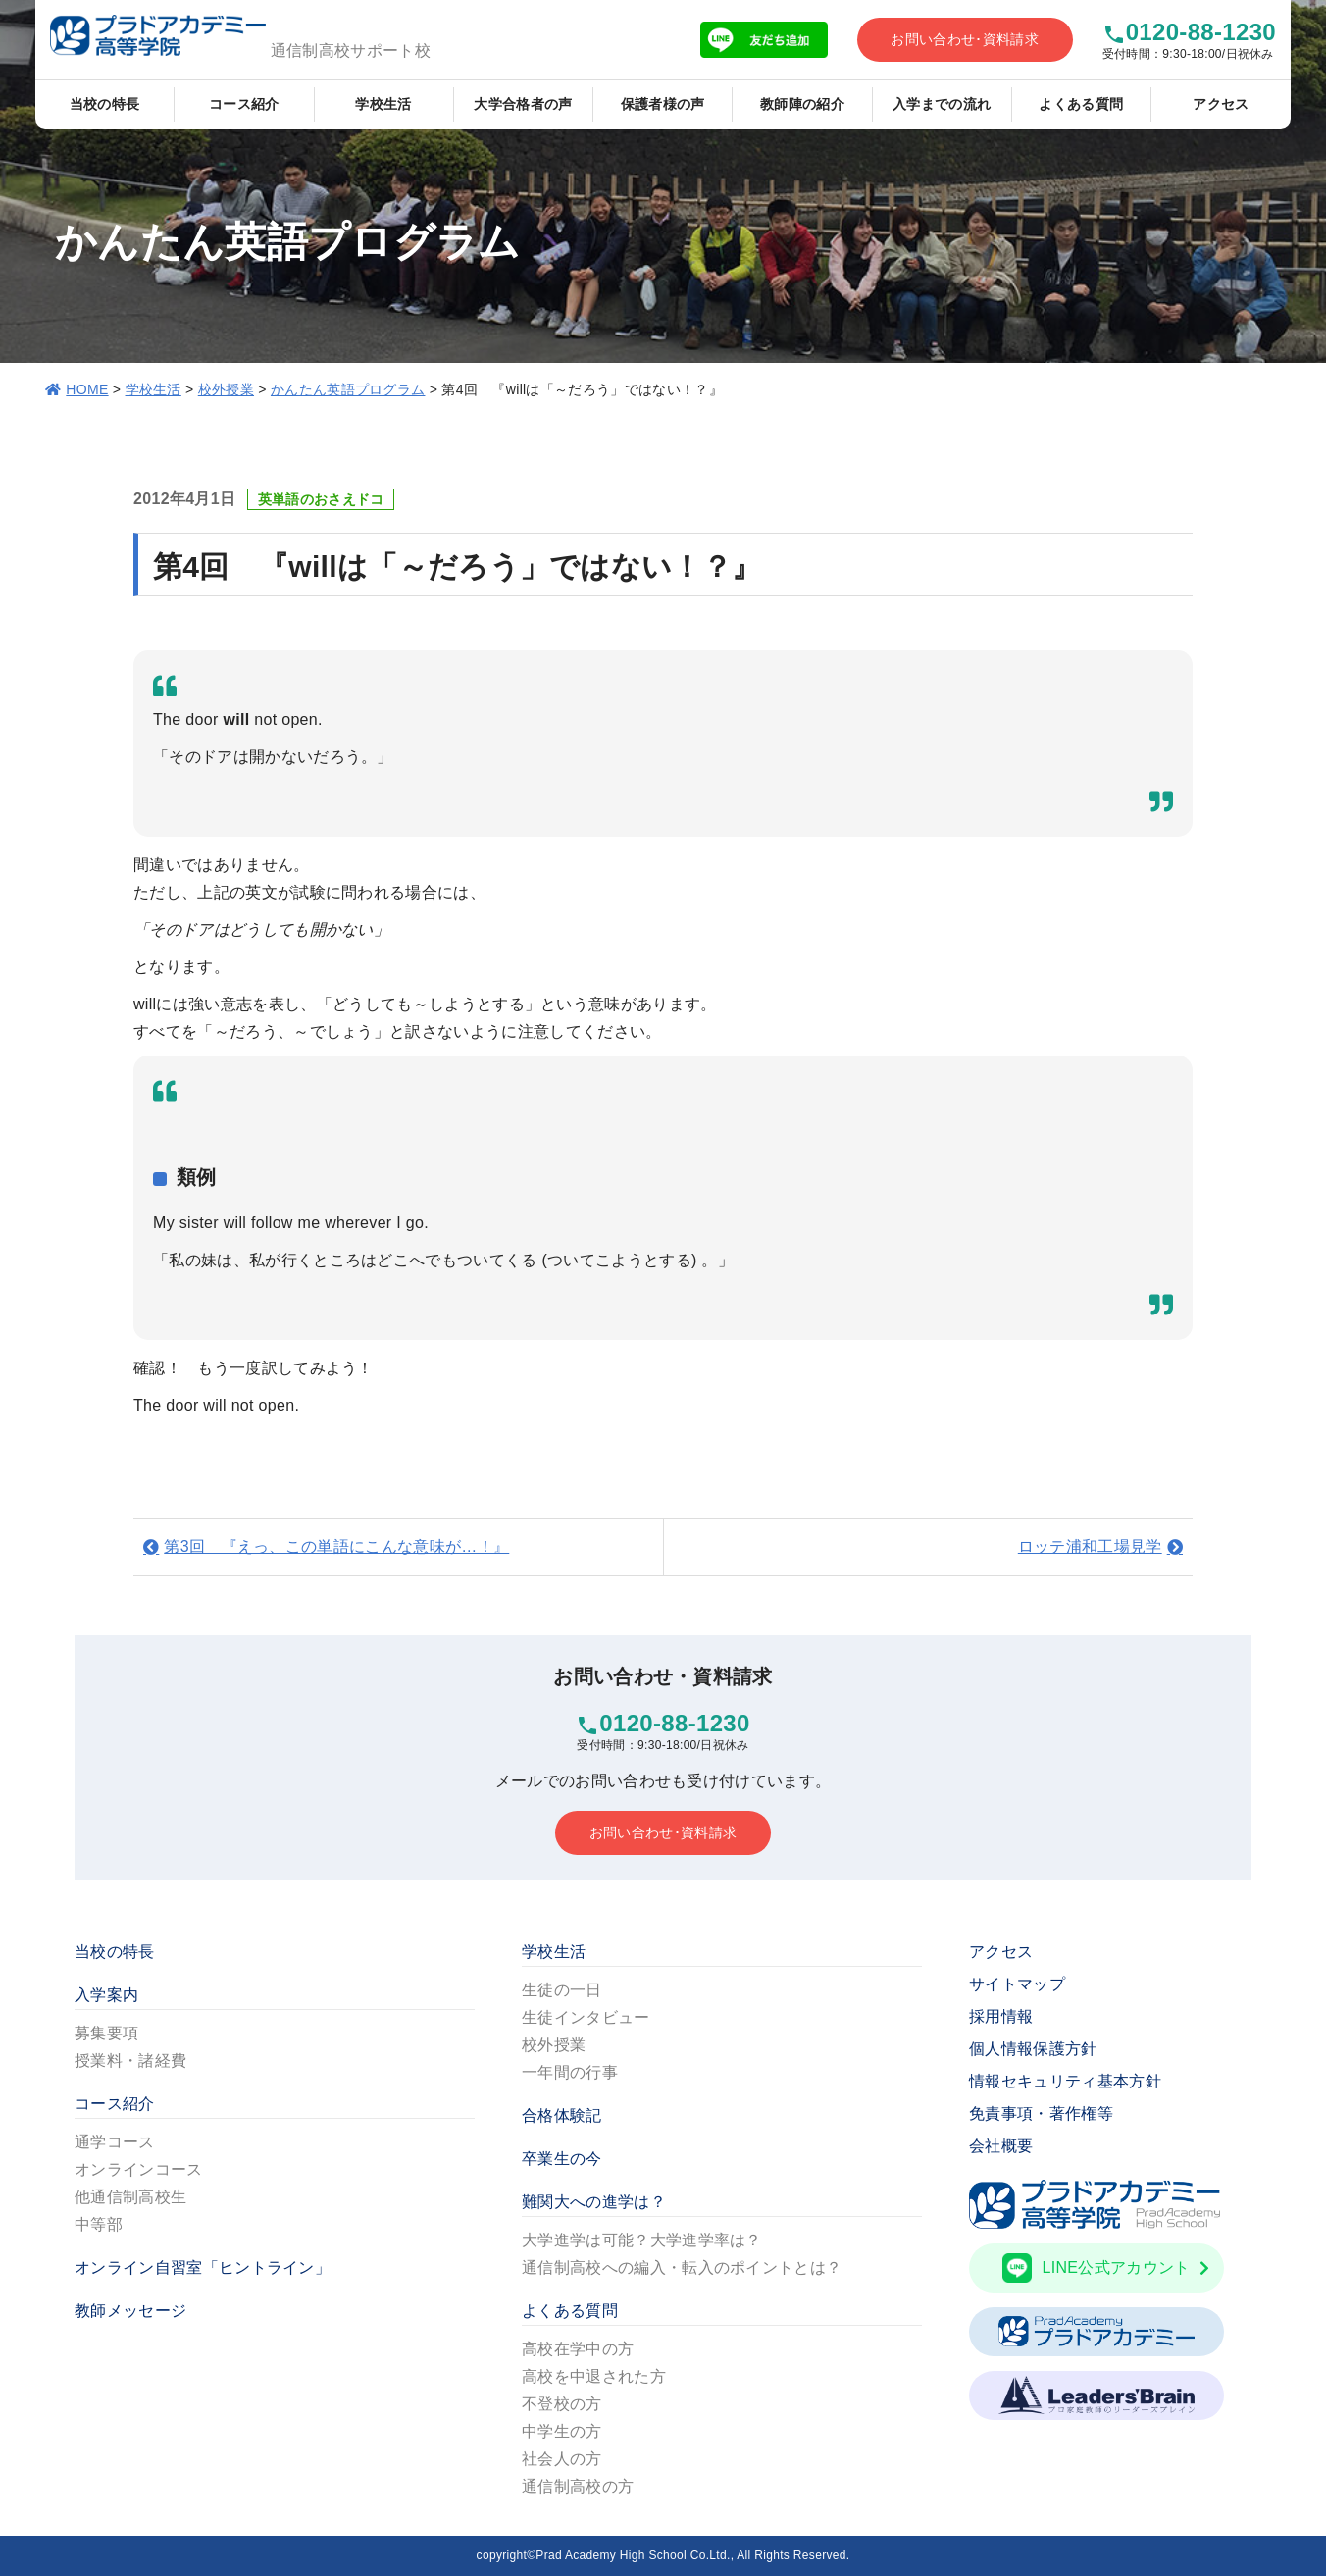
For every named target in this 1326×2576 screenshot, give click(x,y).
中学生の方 (562, 2431)
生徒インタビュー (586, 2017)
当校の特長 (105, 104)
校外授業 (226, 389)
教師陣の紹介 (802, 104)
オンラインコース (139, 2169)
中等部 (99, 2224)
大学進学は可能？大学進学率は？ (642, 2240)
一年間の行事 (570, 2072)
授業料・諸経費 (130, 2060)
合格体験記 (562, 2115)
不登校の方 (562, 2404)
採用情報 (1001, 2016)
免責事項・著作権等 (1041, 2113)
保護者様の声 (663, 104)
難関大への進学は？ (594, 2201)
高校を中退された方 (594, 2376)
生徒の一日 (562, 1990)
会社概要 (1001, 2146)
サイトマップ (1017, 1984)
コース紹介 (244, 104)
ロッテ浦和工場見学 (1090, 1546)
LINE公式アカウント (1105, 2268)
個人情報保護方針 (1033, 2048)
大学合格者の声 (523, 104)
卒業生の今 (562, 2158)
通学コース (115, 2142)
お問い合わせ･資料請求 (965, 39)
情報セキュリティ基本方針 (1065, 2081)
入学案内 (106, 1994)
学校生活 (383, 104)
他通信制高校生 (130, 2197)
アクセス (1221, 104)
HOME (87, 389)
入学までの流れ (941, 104)
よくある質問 (1081, 104)
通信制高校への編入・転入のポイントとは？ (682, 2267)
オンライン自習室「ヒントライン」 (203, 2267)
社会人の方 (562, 2458)
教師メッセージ (130, 2310)
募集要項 (106, 2033)
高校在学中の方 (578, 2349)
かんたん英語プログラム (348, 389)
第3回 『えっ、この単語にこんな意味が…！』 (336, 1546)
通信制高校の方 (578, 2486)
